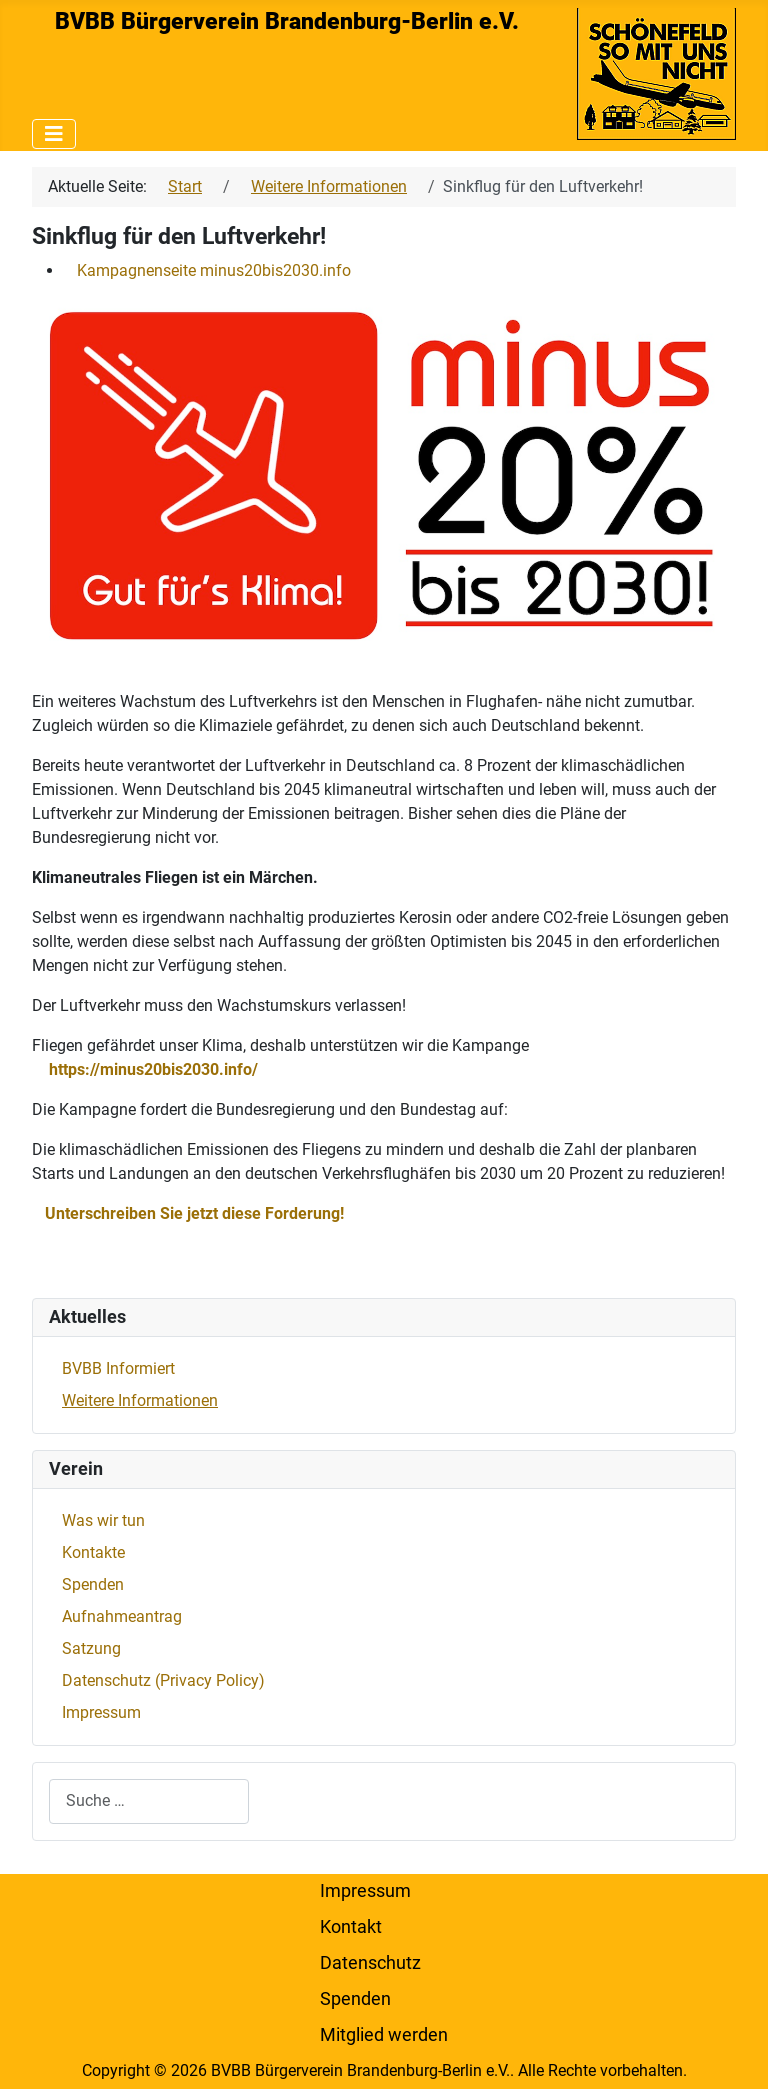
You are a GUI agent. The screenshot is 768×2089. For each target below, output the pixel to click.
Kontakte (93, 1552)
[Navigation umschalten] (54, 134)
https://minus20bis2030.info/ (153, 1069)
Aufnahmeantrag (122, 1616)
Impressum (101, 1712)
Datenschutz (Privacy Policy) (163, 1680)
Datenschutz (370, 1963)
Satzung (91, 1648)
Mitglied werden (384, 2035)
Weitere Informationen (140, 1400)
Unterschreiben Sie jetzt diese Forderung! (194, 1213)
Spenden (93, 1584)
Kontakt (351, 1927)
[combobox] (149, 1801)
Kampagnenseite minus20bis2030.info (214, 270)
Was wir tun (103, 1520)
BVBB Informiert (118, 1368)
